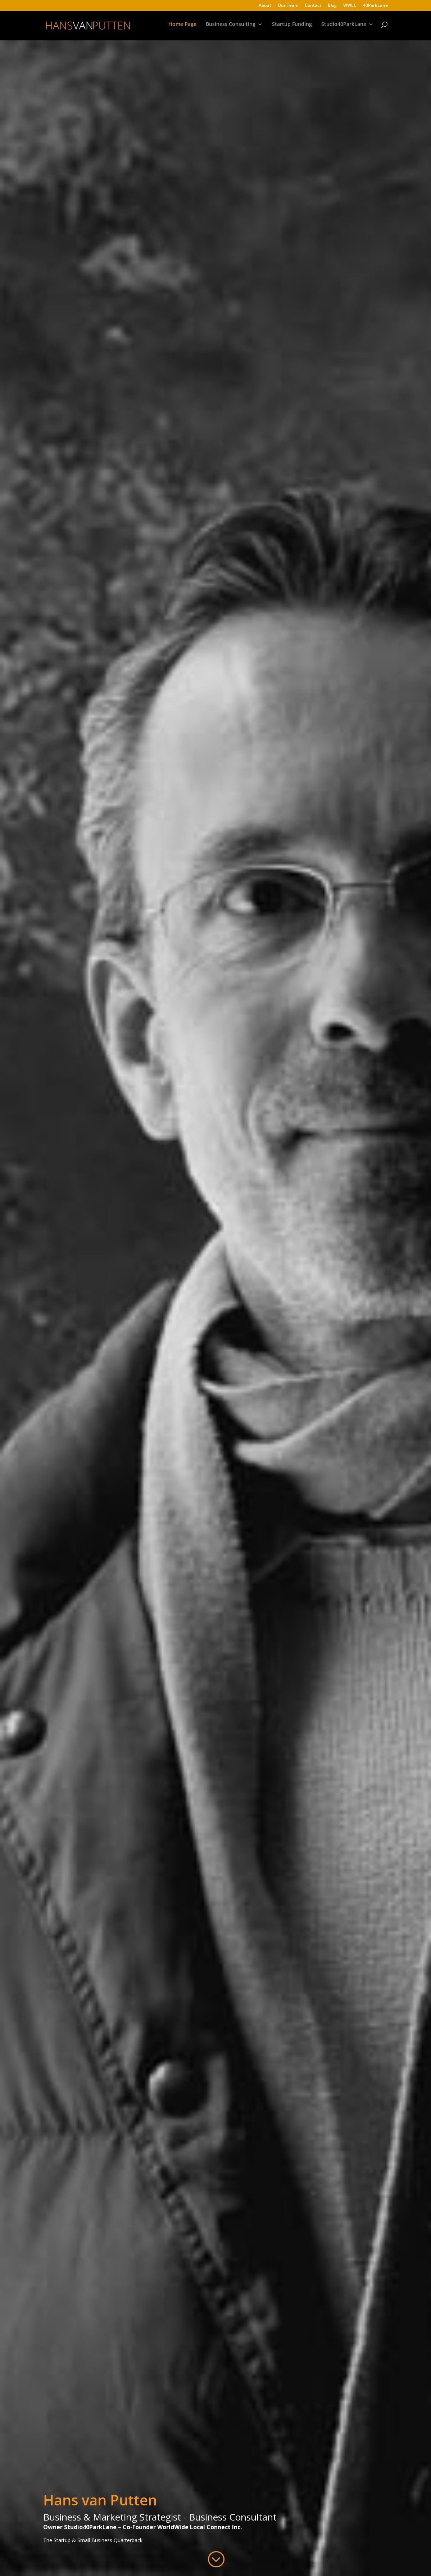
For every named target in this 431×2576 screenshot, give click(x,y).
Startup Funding (292, 27)
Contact (313, 5)
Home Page (182, 27)
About (265, 5)
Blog (332, 5)
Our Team (288, 5)
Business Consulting (230, 27)
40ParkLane (375, 5)
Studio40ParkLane (343, 27)
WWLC (350, 5)
